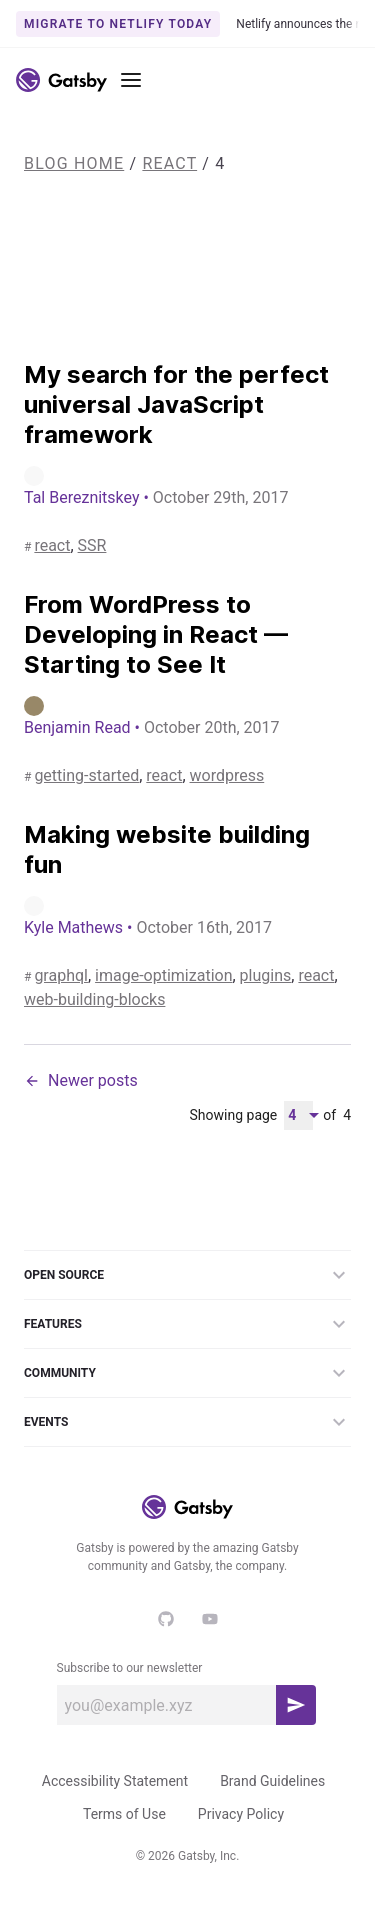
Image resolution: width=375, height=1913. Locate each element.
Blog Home (74, 163)
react (169, 163)
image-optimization (163, 975)
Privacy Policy (241, 1814)
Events (187, 1422)
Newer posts (81, 1080)
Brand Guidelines (272, 1781)
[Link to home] (61, 80)
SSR (92, 545)
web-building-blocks (94, 999)
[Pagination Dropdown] (298, 1115)
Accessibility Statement (115, 1781)
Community (187, 1373)
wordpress (227, 775)
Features (187, 1324)
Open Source (187, 1275)
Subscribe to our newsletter (130, 1668)
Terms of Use (124, 1814)
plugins (266, 975)
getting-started (86, 775)
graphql (61, 975)
